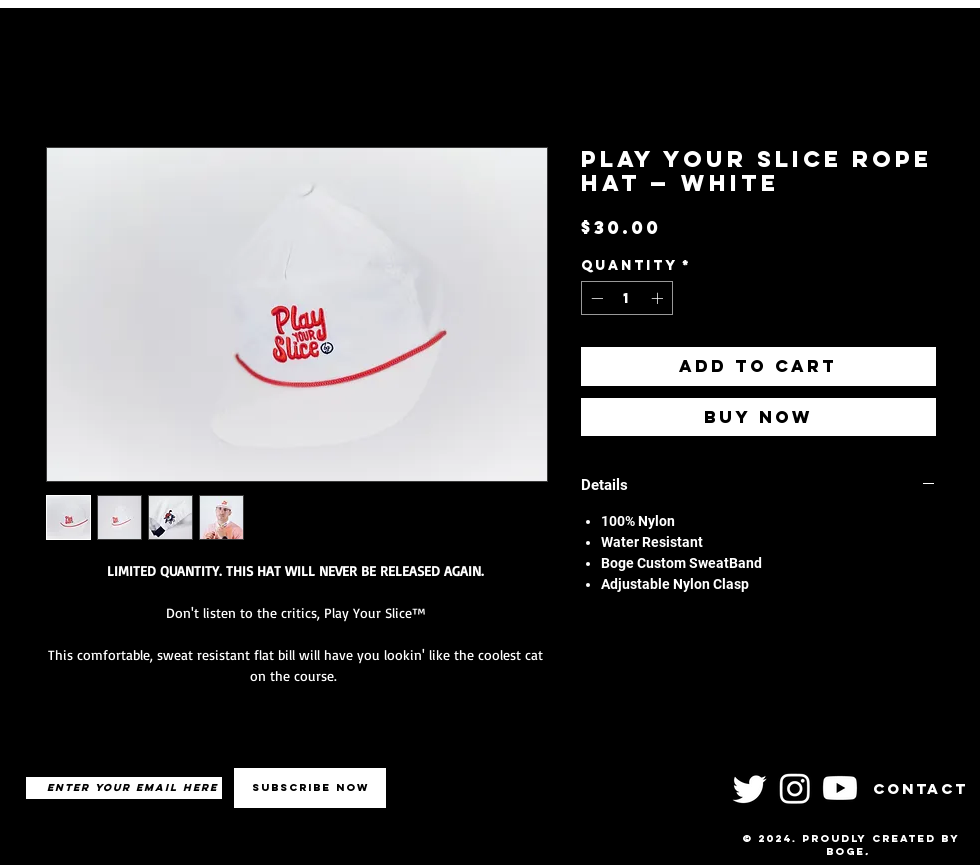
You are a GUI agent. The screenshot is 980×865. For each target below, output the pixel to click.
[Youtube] (840, 788)
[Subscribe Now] (310, 788)
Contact (920, 788)
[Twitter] (750, 788)
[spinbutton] (627, 298)
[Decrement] (595, 298)
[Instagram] (795, 788)
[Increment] (659, 298)
